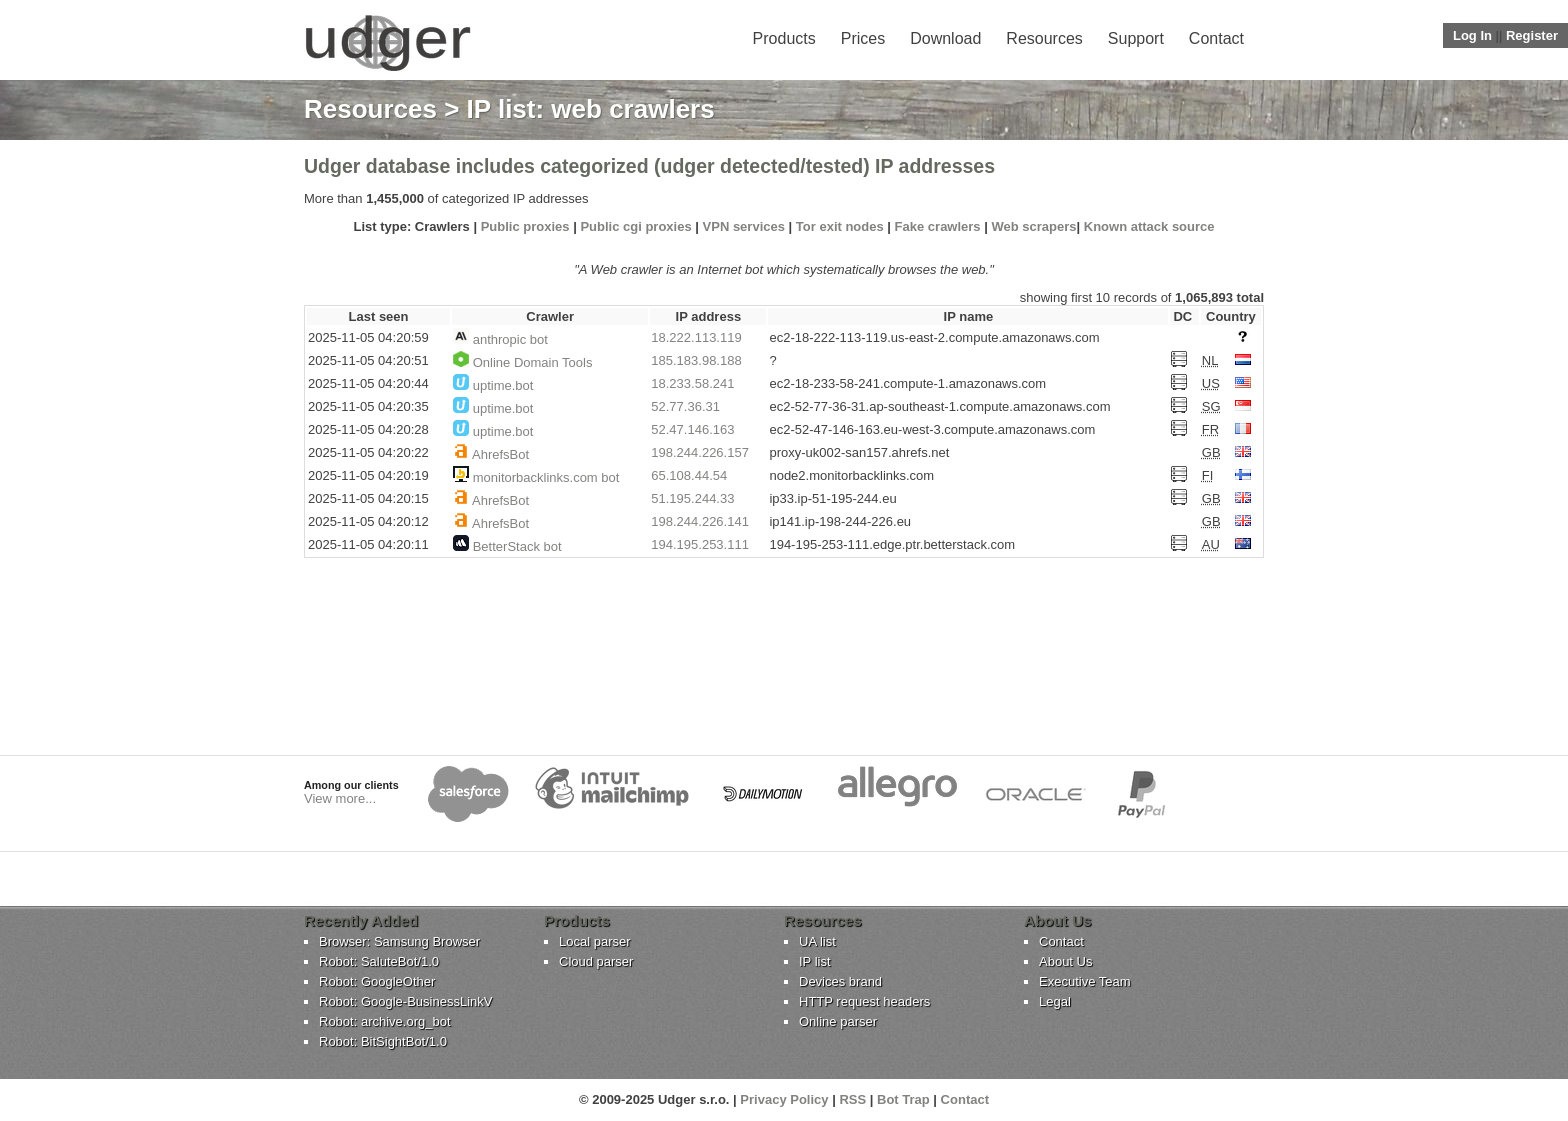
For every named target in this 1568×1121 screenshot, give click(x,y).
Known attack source (1149, 226)
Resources (1044, 38)
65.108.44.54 (689, 475)
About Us (1065, 961)
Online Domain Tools (533, 362)
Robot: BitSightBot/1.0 (383, 1041)
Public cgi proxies (635, 226)
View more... (340, 798)
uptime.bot (503, 385)
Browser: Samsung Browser (399, 941)
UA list (817, 941)
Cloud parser (596, 961)
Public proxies (525, 226)
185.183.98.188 (696, 360)
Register (1532, 35)
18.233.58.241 (692, 383)
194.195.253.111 (700, 544)
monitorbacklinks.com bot (546, 477)
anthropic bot (510, 339)
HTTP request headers (864, 1001)
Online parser (838, 1021)
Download (945, 38)
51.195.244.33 (692, 498)
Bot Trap (903, 1099)
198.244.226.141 (700, 521)
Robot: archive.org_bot (385, 1021)
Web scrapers (1033, 226)
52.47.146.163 (692, 429)
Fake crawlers (938, 226)
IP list (815, 961)
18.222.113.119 (696, 337)
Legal (1055, 1001)
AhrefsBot (500, 454)
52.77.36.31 (685, 406)
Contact (1216, 38)
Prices (863, 38)
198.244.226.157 (700, 452)
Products (784, 38)
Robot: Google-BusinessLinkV (405, 1001)
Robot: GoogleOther (377, 981)
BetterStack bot (517, 546)
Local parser (595, 941)
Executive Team (1085, 981)
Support (1136, 38)
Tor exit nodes (840, 226)
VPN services (744, 226)
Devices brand (840, 981)
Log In (1472, 35)
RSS (852, 1099)
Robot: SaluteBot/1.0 (379, 961)
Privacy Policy (784, 1099)
